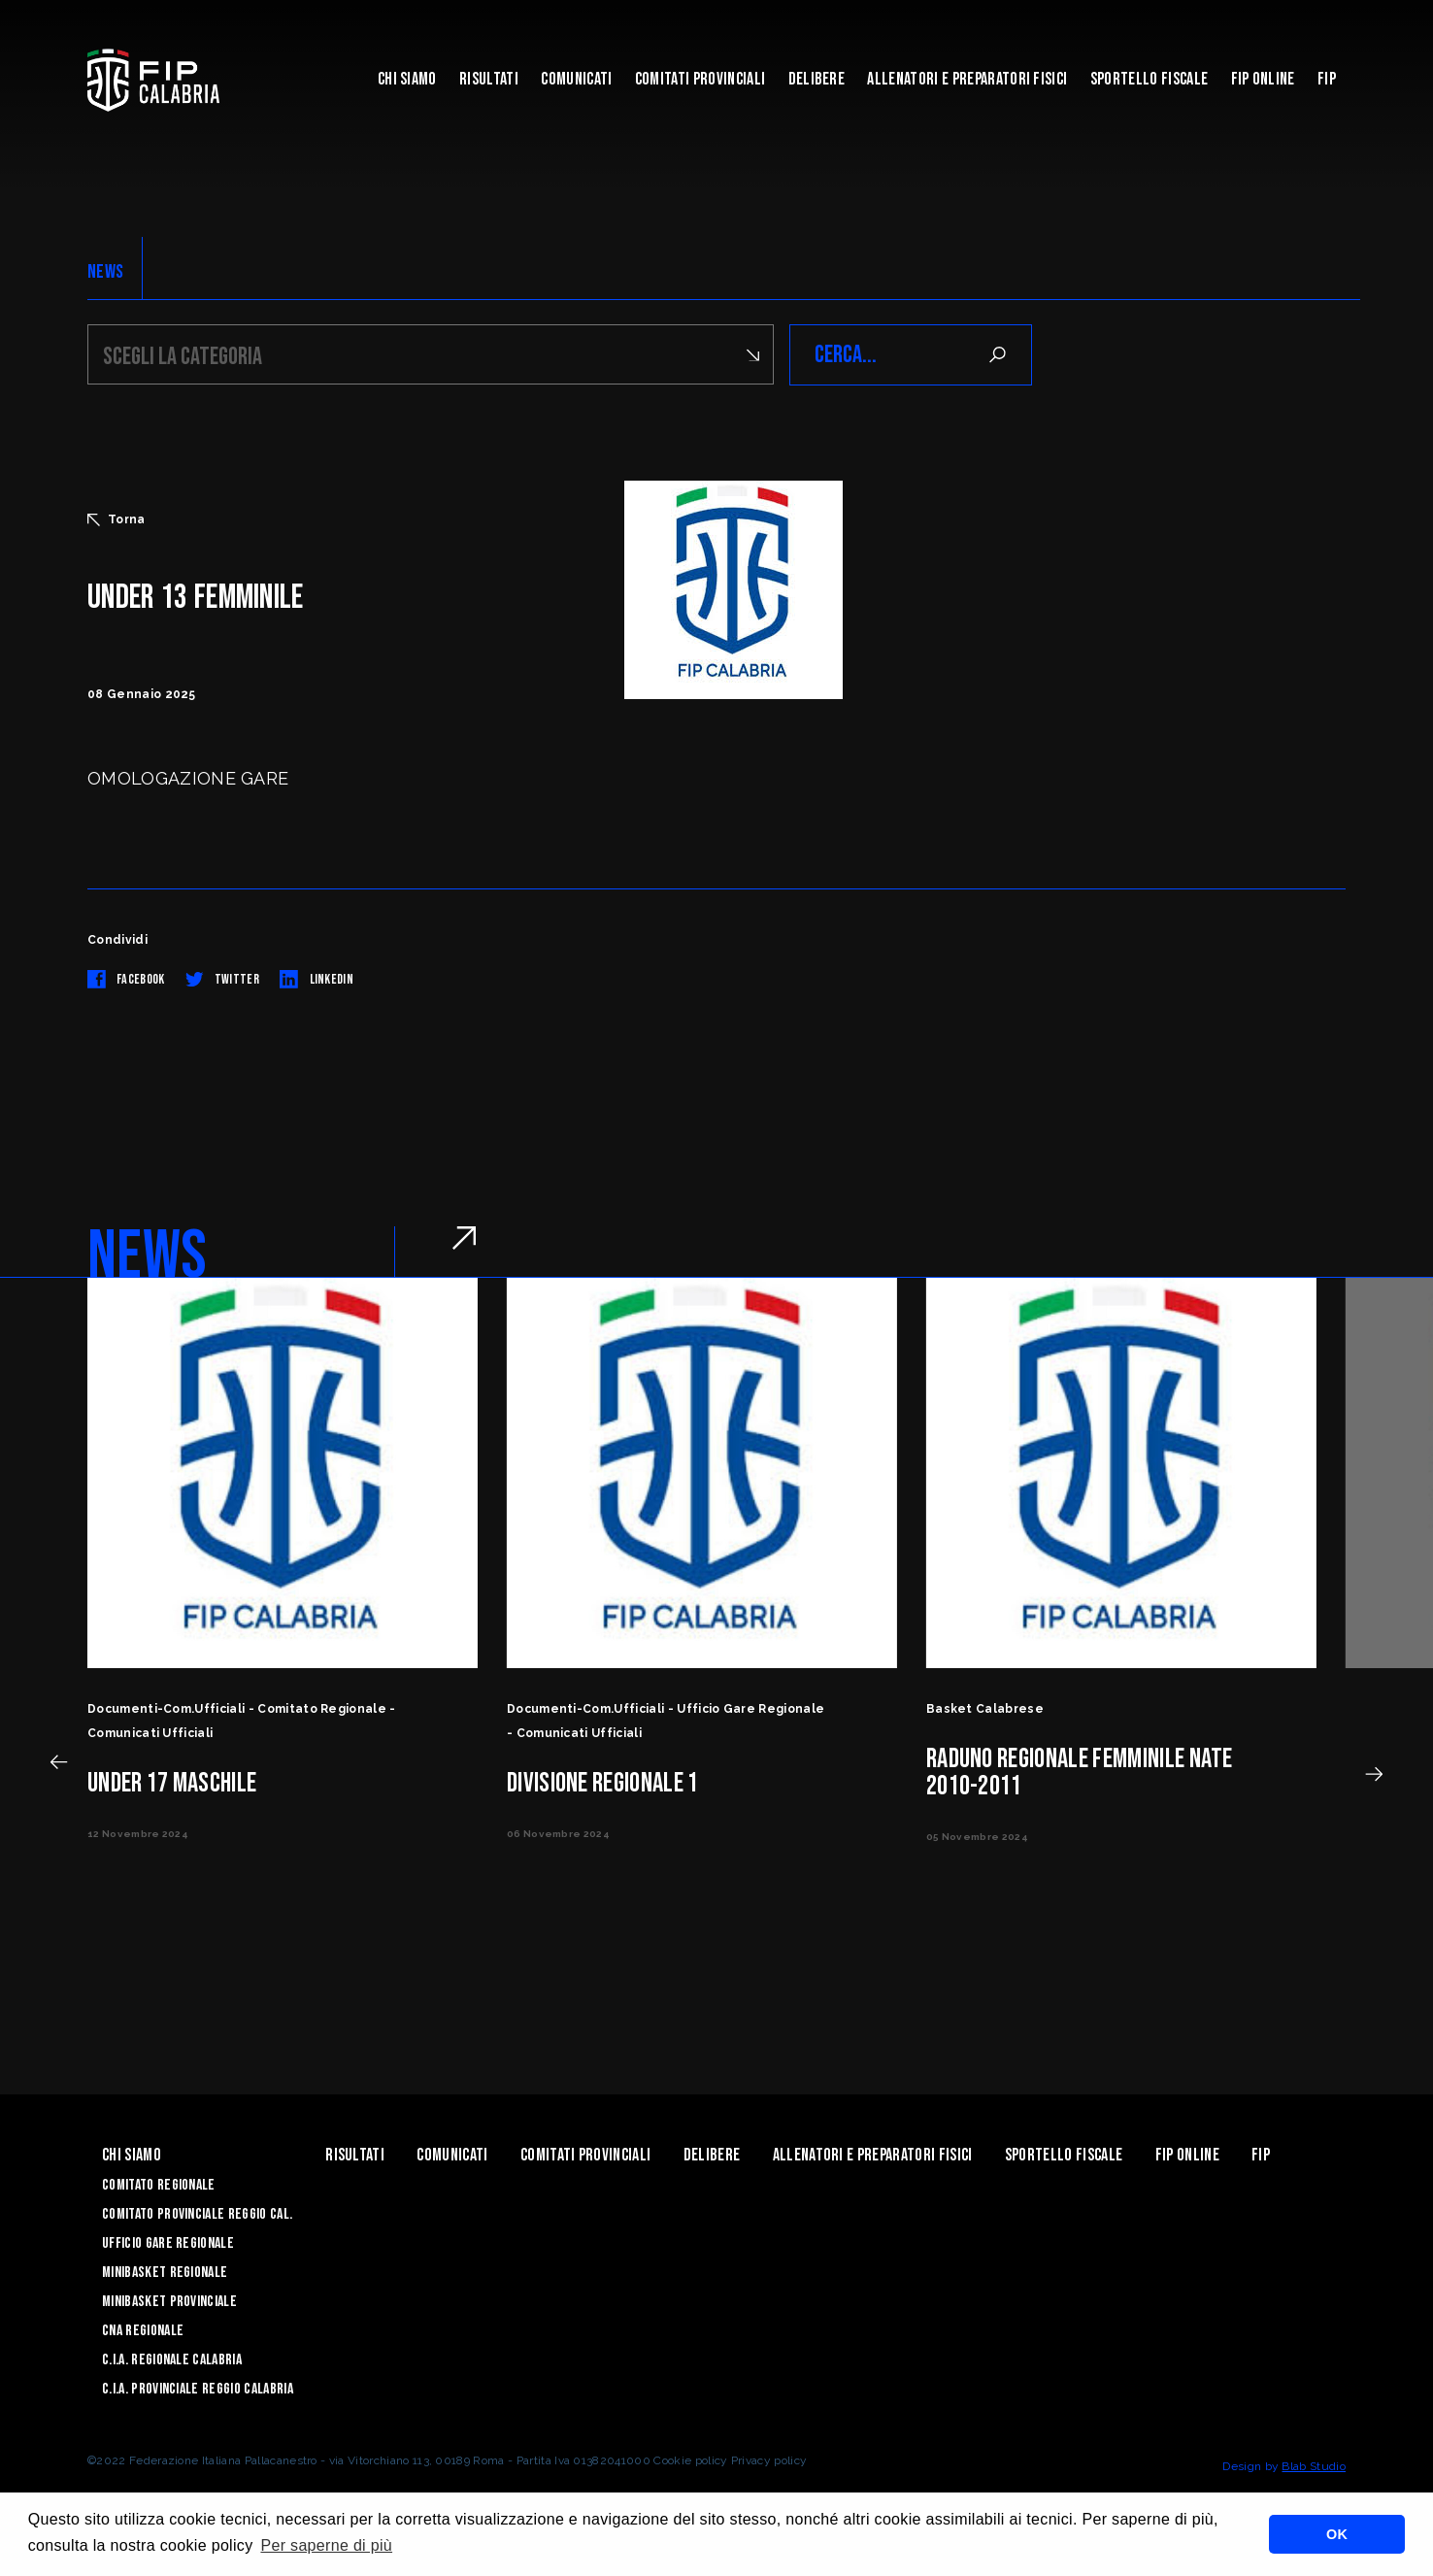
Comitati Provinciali (700, 79)
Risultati (488, 79)
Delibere (817, 79)
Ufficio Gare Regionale (168, 2243)
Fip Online (1263, 79)
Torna (116, 519)
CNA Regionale (142, 2331)
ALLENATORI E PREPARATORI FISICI (967, 79)
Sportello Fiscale (1149, 79)
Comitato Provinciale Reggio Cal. (197, 2214)
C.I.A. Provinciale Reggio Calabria (197, 2389)
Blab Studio (1314, 2466)
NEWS (105, 272)
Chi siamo (407, 79)
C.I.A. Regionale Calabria (172, 2360)
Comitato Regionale (159, 2185)
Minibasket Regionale (164, 2272)
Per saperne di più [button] (326, 2545)
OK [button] (1337, 2534)
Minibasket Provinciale (169, 2301)
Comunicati (576, 79)
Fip (1326, 79)
